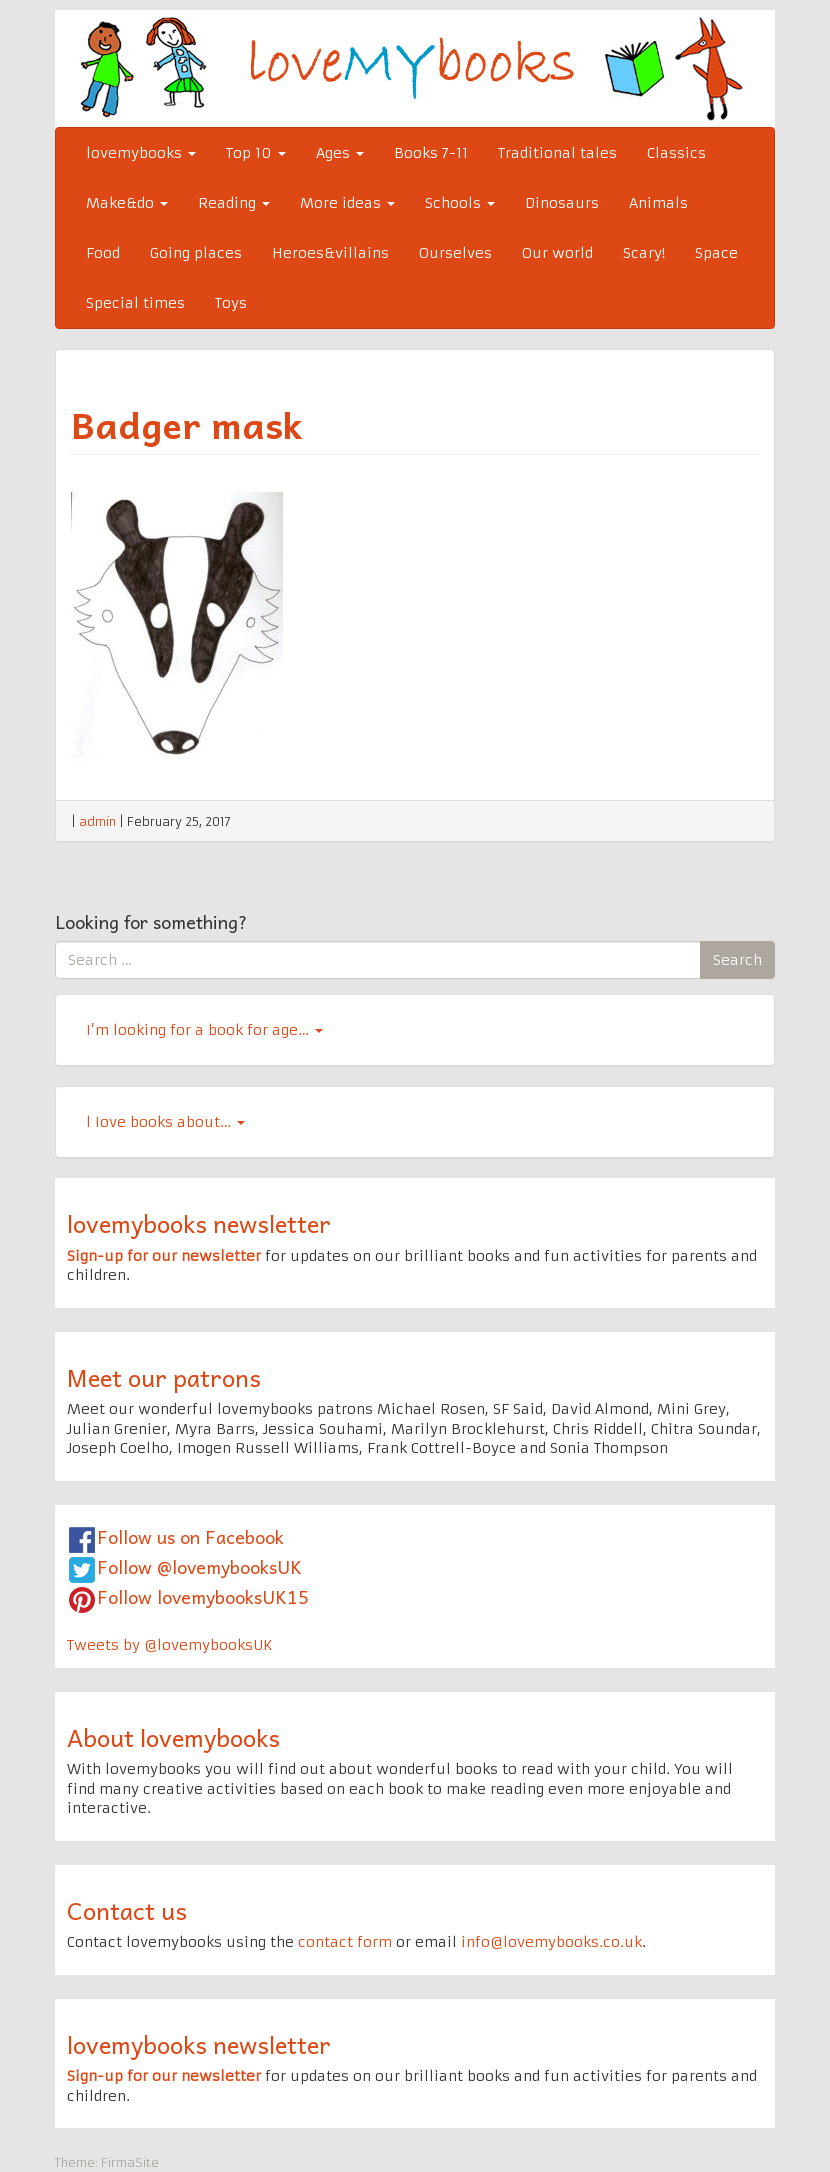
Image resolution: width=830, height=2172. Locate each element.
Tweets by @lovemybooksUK (170, 1645)
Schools (460, 203)
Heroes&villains (330, 253)
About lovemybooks (173, 1737)
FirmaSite (130, 2162)
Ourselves (455, 253)
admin (97, 821)
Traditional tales (557, 153)
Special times (135, 303)
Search (737, 960)
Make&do (127, 203)
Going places (196, 253)
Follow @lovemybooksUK (199, 1566)
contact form (345, 1942)
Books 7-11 (431, 153)
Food (103, 253)
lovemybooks (141, 153)
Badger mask (187, 424)
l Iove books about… (165, 1122)
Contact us (127, 1910)
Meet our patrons (164, 1377)
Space (716, 253)
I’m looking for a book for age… (204, 1030)
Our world (557, 253)
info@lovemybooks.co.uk (551, 1942)
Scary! (644, 253)
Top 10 (256, 153)
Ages (340, 153)
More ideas (347, 203)
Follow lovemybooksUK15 (203, 1596)
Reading (234, 203)
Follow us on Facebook (190, 1536)
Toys (231, 303)
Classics (676, 153)
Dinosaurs (562, 203)
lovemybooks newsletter (199, 1223)
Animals (658, 203)
